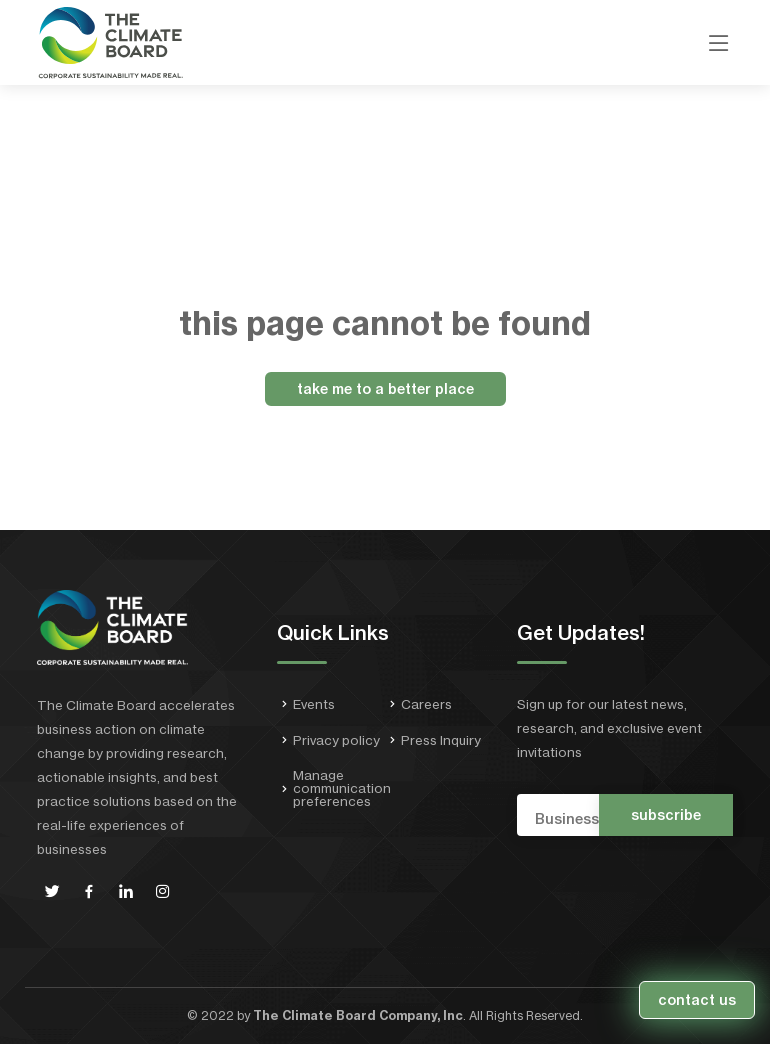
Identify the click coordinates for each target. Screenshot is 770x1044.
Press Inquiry (441, 740)
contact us (697, 1000)
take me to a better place (385, 389)
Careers (426, 704)
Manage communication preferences (342, 788)
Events (314, 704)
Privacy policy (336, 740)
